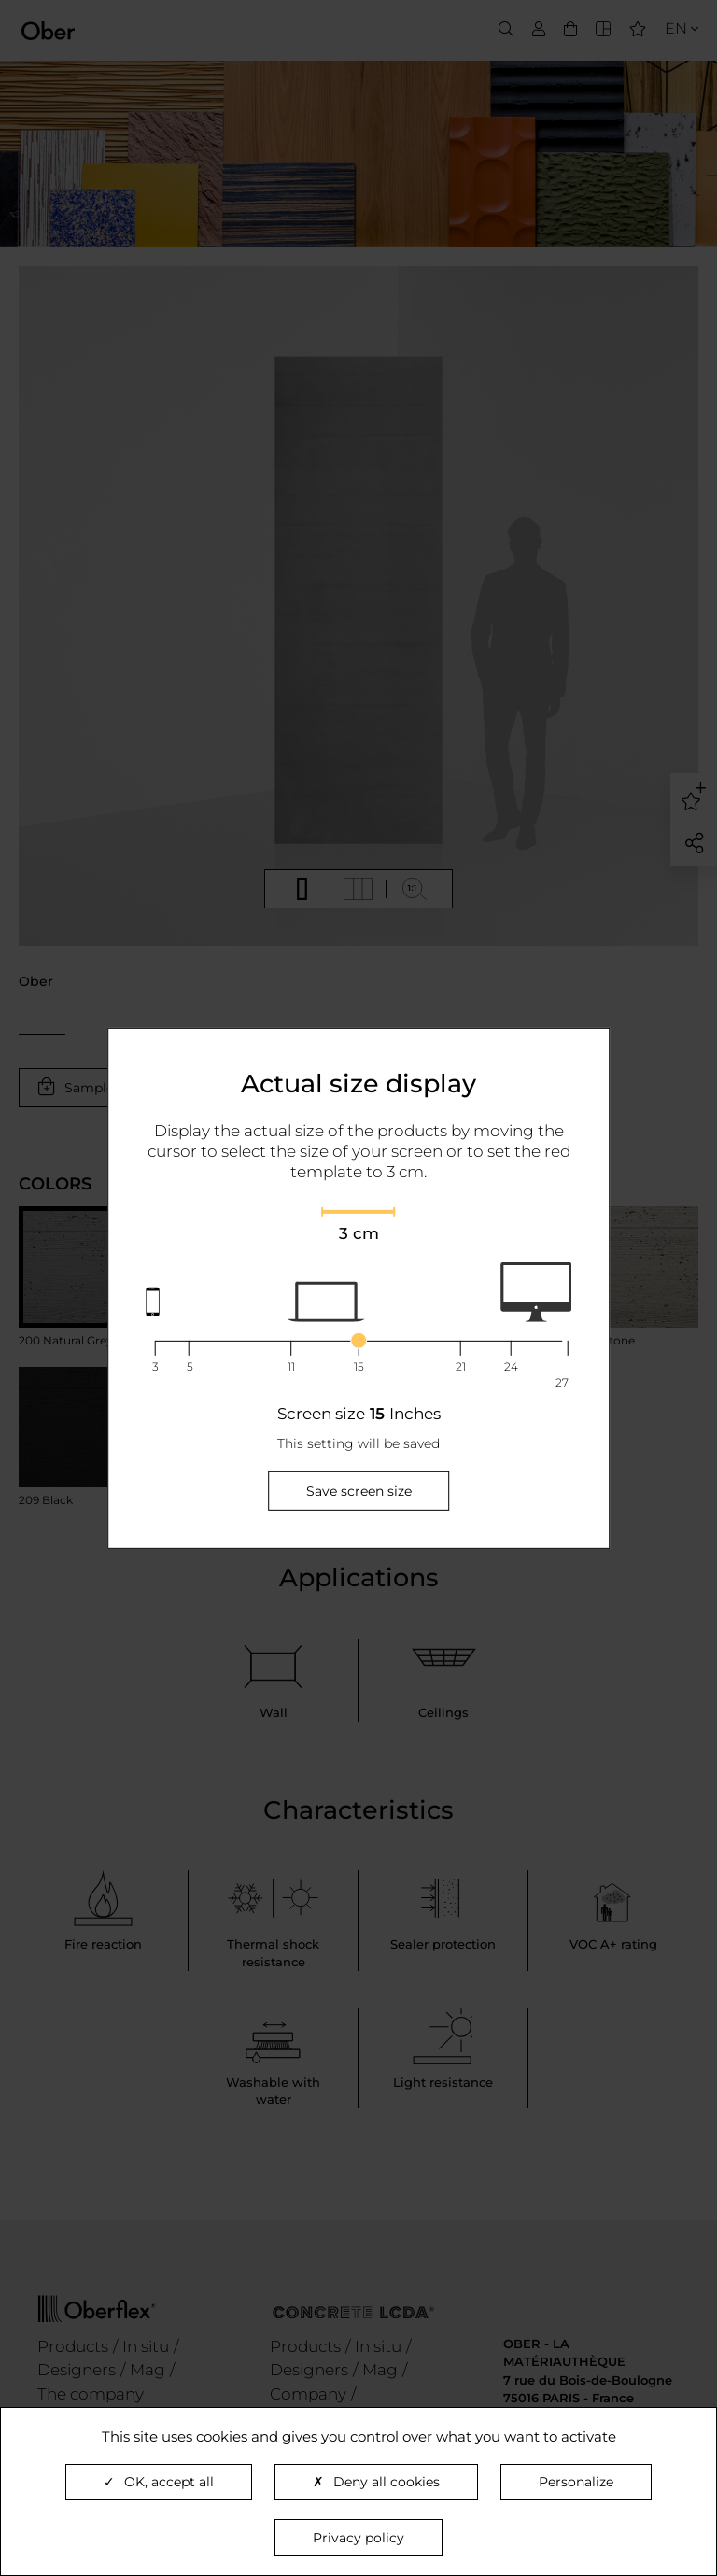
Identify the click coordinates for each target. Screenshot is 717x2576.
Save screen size (359, 1491)
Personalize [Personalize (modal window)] (576, 2481)
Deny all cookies (376, 2481)
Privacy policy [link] (358, 2537)
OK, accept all (159, 2481)
